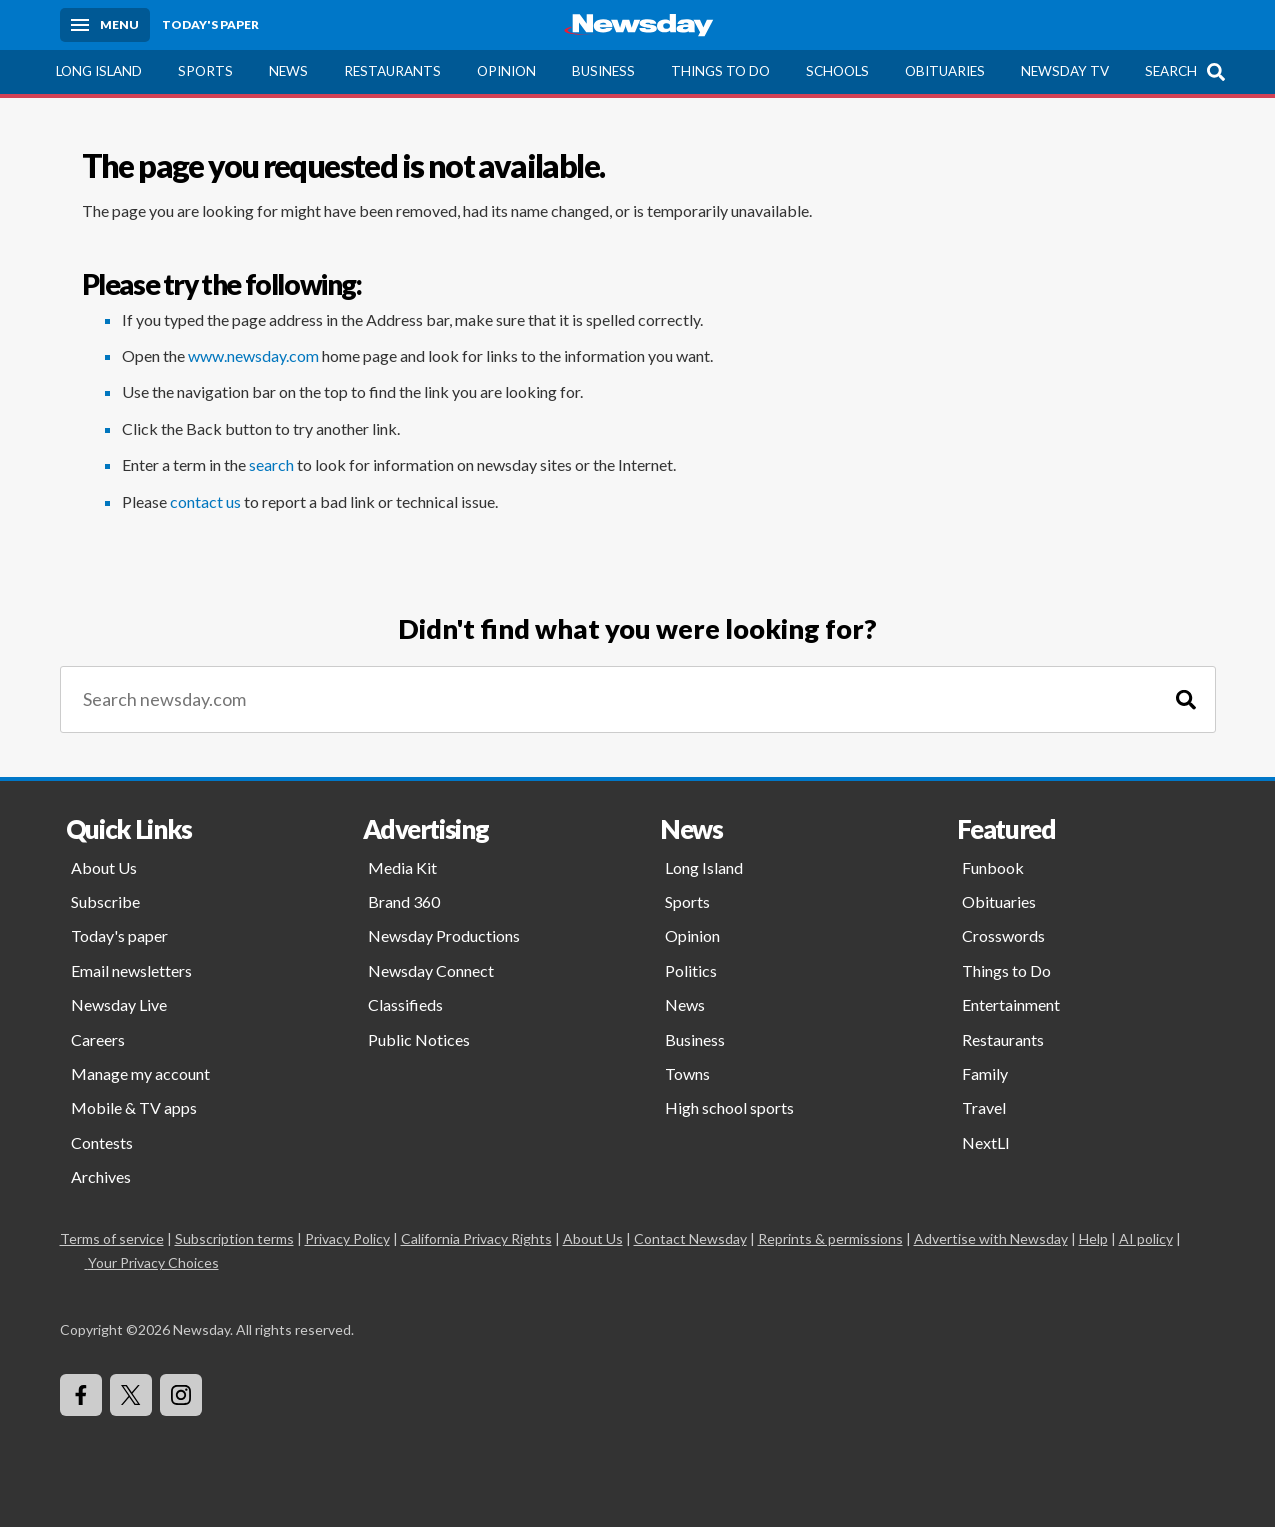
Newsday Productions (444, 935)
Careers (98, 1039)
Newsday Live (119, 1004)
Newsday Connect (431, 970)
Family (985, 1073)
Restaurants (392, 71)
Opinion (506, 71)
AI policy (1146, 1238)
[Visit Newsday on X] (131, 1395)
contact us (205, 501)
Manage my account (140, 1073)
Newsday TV (1065, 71)
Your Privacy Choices (152, 1262)
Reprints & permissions (830, 1238)
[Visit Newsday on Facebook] (81, 1395)
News (288, 71)
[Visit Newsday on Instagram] (181, 1395)
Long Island (99, 71)
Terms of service (112, 1238)
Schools (837, 71)
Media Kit (402, 867)
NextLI (986, 1142)
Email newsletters (131, 970)
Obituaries (945, 71)
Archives (101, 1176)
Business (603, 71)
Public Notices (419, 1039)
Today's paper (119, 935)
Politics (691, 970)
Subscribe (105, 901)
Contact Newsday (690, 1238)
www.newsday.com (253, 355)
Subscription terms (234, 1238)
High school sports (729, 1107)
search (271, 464)
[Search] (1186, 699)
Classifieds (405, 1004)
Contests (102, 1142)
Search (1171, 71)
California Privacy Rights (476, 1238)
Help (1093, 1238)
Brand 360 (404, 901)
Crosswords (1003, 935)
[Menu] (105, 25)
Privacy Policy (347, 1238)
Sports (205, 71)
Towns (687, 1073)
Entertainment (1011, 1004)
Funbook (993, 867)
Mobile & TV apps (134, 1107)
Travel (984, 1107)
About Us (104, 867)
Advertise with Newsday (991, 1238)
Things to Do (720, 71)
